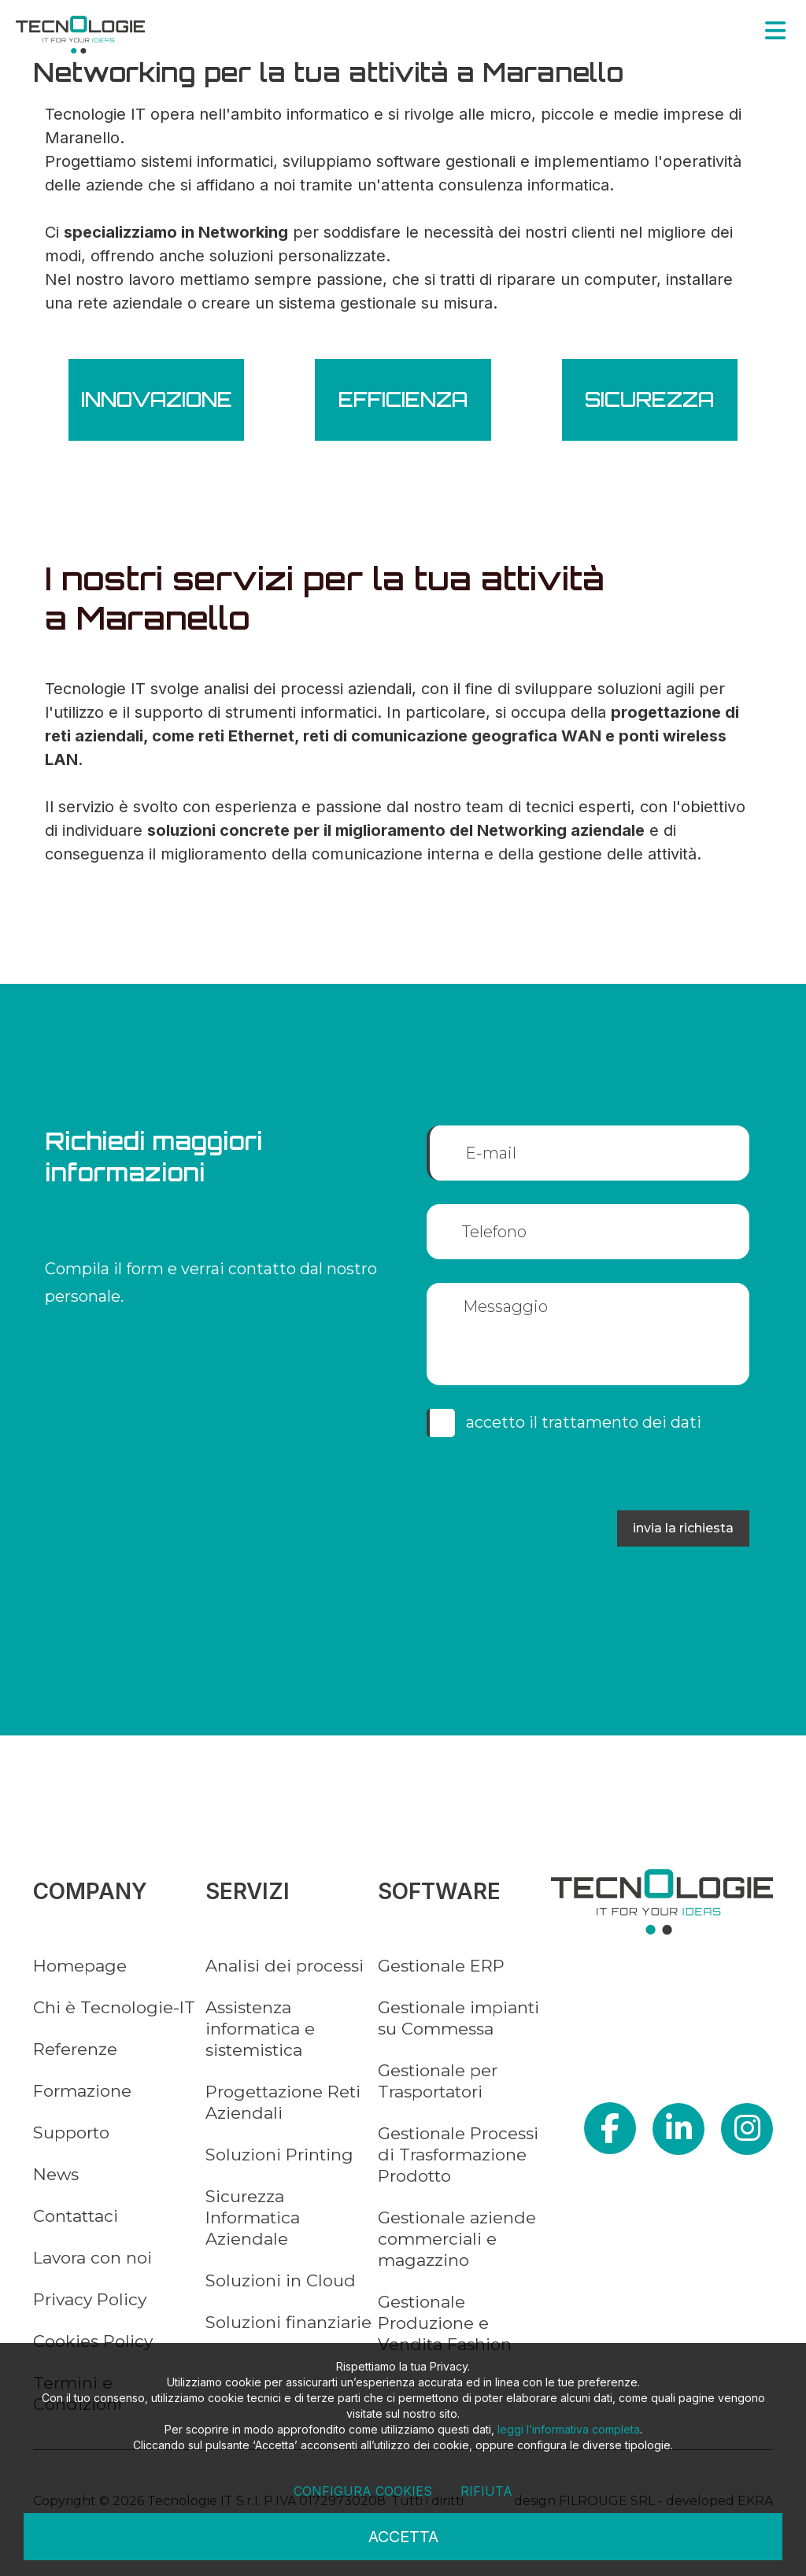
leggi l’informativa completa (568, 2429)
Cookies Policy (93, 2341)
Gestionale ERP (441, 1965)
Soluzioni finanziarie (288, 2322)
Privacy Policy (89, 2299)
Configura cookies (363, 2491)
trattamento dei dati (621, 1422)
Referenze (75, 2049)
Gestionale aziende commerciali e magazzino (457, 2239)
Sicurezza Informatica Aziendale (252, 2217)
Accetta (403, 2536)
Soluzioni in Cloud (280, 2280)
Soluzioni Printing (279, 2154)
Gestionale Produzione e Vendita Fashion (445, 2323)
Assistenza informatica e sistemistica (260, 2029)
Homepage (80, 1965)
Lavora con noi (92, 2257)
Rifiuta (486, 2491)
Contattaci (75, 2216)
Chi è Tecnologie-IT (114, 2007)
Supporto (71, 2132)
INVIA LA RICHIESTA (683, 1528)
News (56, 2174)
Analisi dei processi (284, 1965)
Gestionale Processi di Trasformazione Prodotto (458, 2154)
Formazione (82, 2091)
